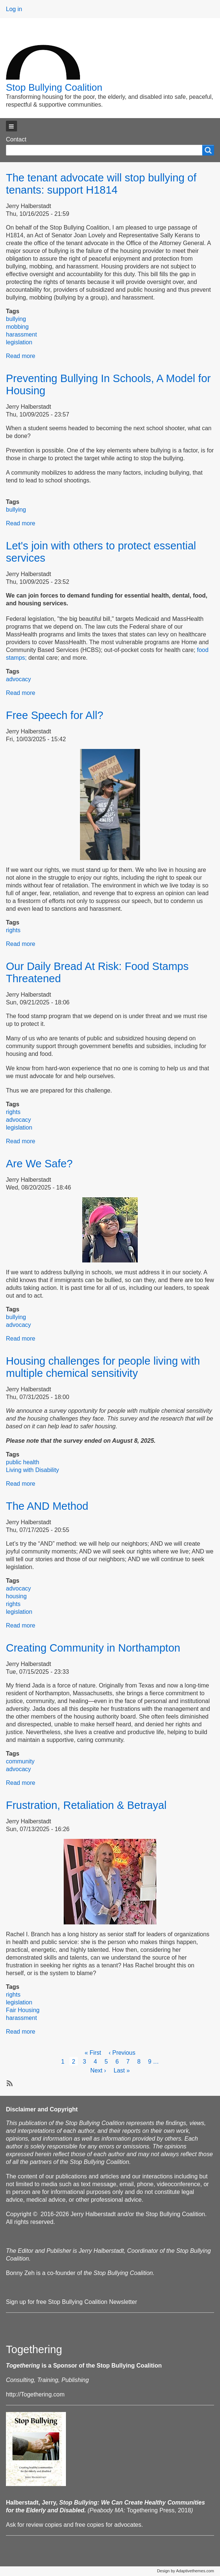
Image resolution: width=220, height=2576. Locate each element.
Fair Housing (23, 2010)
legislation (19, 342)
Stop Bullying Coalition (54, 87)
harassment (21, 334)
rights (13, 930)
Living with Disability (32, 1470)
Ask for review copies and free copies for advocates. (74, 2525)
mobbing (17, 327)
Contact (16, 139)
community (20, 1761)
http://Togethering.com (35, 2394)
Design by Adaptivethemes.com (185, 2571)
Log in (14, 9)
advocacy (18, 679)
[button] (11, 126)
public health (22, 1462)
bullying (16, 319)
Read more (20, 356)
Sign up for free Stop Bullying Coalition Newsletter (71, 2302)
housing (16, 1596)
